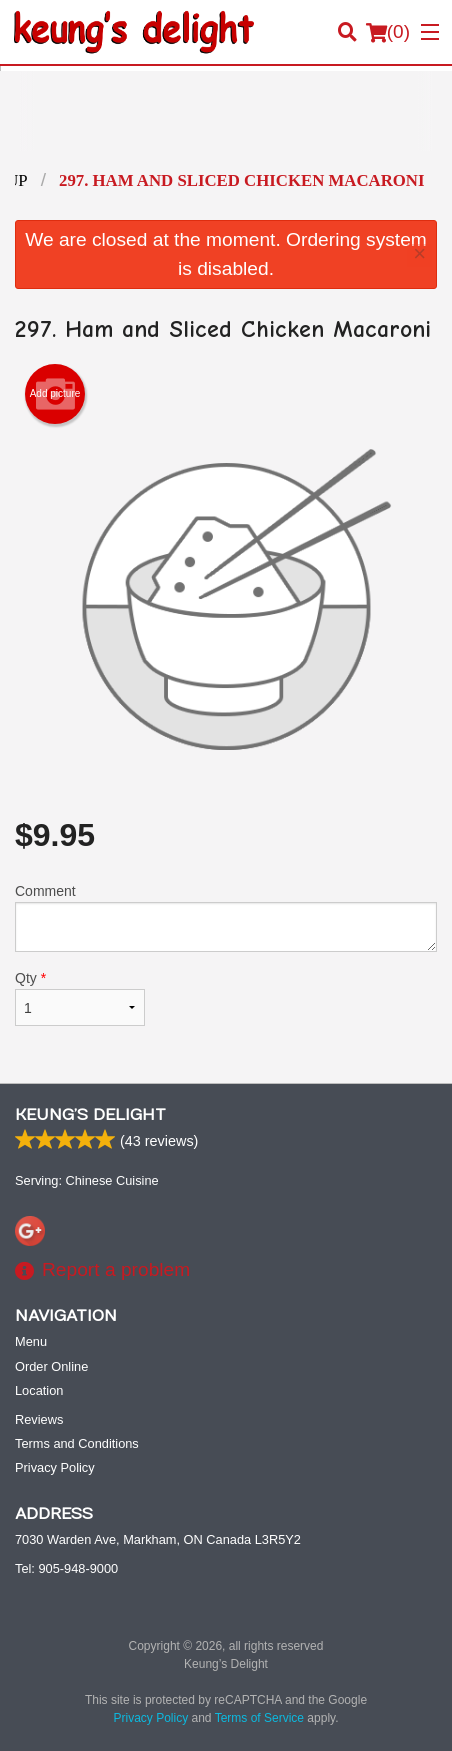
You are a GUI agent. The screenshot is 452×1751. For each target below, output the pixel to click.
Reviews (39, 1419)
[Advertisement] (226, 126)
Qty (80, 998)
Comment (226, 917)
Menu (31, 1341)
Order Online (51, 1366)
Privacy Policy (55, 1467)
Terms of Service (259, 1718)
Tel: (66, 1568)
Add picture (55, 394)
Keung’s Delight (90, 1115)
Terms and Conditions (77, 1443)
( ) (388, 32)
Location (39, 1390)
